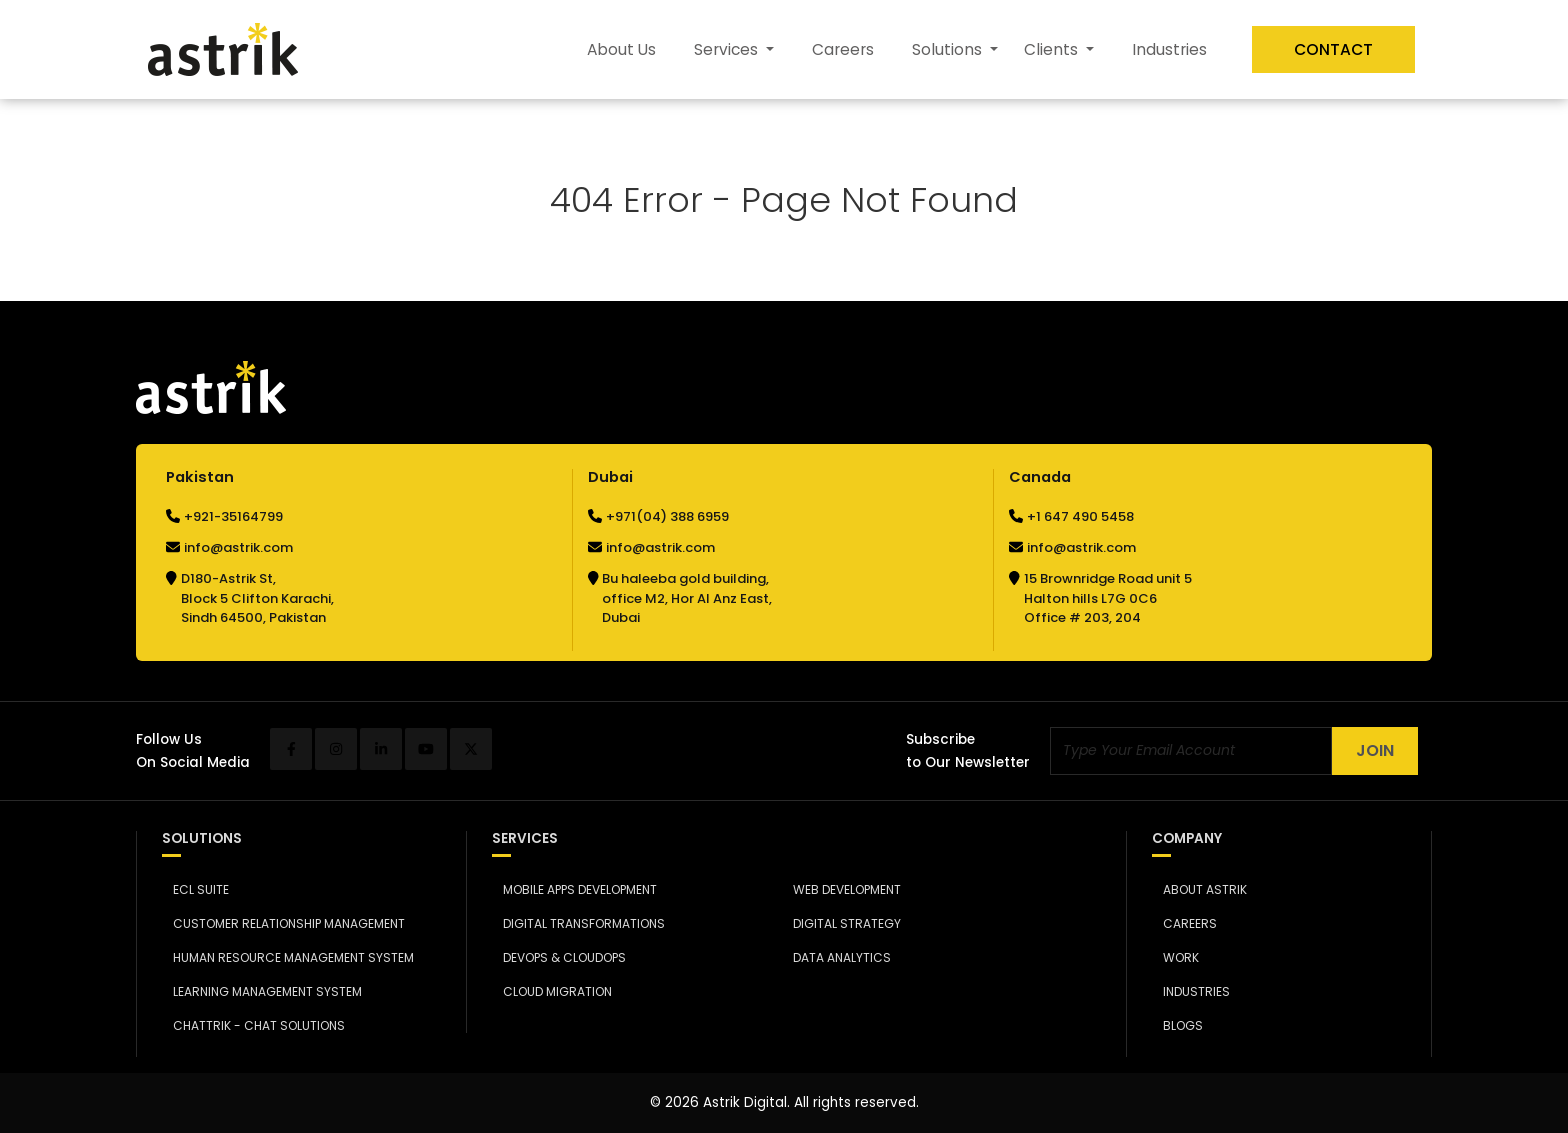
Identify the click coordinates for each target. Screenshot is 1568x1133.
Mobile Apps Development (574, 889)
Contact (1333, 49)
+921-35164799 (233, 516)
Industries (1169, 49)
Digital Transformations (578, 923)
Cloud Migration (552, 991)
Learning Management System (262, 991)
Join (1375, 750)
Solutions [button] (949, 49)
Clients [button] (1053, 49)
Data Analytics (837, 957)
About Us (621, 49)
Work (1175, 957)
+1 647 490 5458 (1080, 516)
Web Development (842, 889)
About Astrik (1199, 889)
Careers (843, 49)
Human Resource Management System (288, 957)
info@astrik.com (238, 547)
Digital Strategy (842, 923)
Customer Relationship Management (283, 923)
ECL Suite (195, 889)
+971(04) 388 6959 (667, 516)
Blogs (1177, 1025)
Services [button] (728, 49)
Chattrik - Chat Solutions (253, 1025)
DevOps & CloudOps (559, 957)
